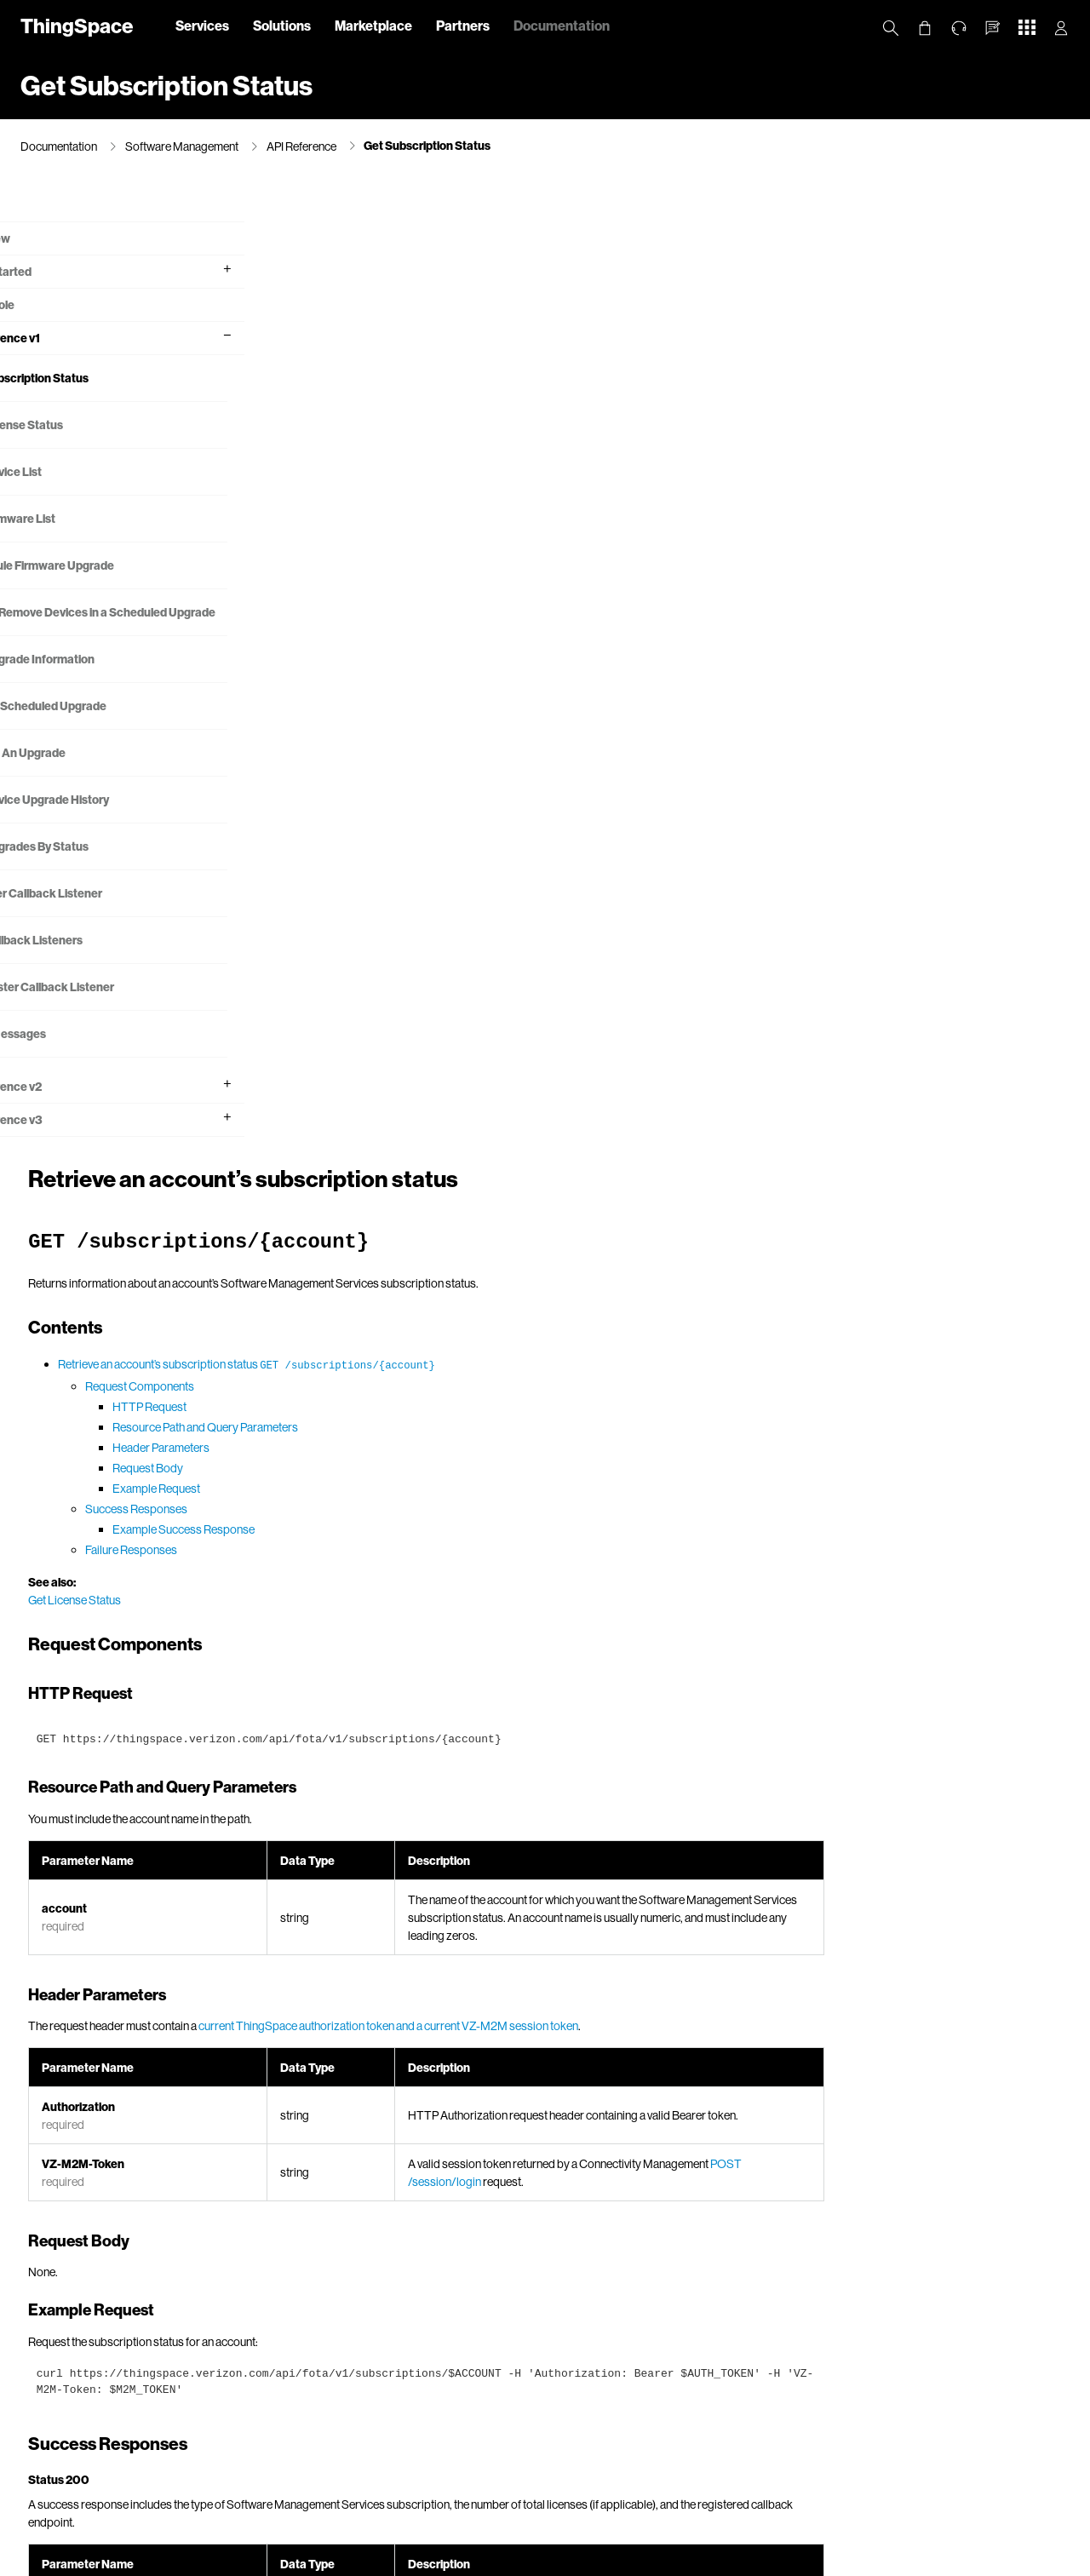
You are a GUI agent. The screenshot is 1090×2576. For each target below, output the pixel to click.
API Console (53, 306)
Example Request (426, 526)
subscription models (846, 1680)
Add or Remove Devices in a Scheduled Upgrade (106, 623)
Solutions (282, 25)
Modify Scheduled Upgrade (105, 727)
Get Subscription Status (427, 145)
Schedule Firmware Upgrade (109, 566)
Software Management (181, 146)
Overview (45, 206)
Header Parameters (430, 486)
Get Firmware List (80, 520)
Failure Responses (401, 588)
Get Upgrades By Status (96, 868)
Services (202, 25)
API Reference (301, 146)
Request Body (417, 506)
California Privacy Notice (306, 2559)
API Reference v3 (67, 1141)
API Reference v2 (66, 1108)
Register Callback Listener (103, 915)
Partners (463, 25)
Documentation (561, 25)
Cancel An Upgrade (85, 774)
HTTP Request (419, 445)
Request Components (409, 424)
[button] (992, 28)
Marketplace (373, 25)
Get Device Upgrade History (107, 821)
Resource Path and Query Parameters (475, 465)
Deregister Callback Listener (109, 1008)
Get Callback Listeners (93, 962)
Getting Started (61, 273)
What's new (51, 239)
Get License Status (84, 426)
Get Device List (73, 473)
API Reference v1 (66, 339)
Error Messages (75, 1055)
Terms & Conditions (563, 2559)
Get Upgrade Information (99, 681)
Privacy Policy (206, 2559)
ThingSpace (76, 25)
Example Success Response (453, 567)
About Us (137, 2559)
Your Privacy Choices (422, 2559)
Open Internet (652, 2559)
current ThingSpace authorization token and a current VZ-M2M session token (658, 1064)
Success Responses (406, 547)
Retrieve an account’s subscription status (516, 402)
